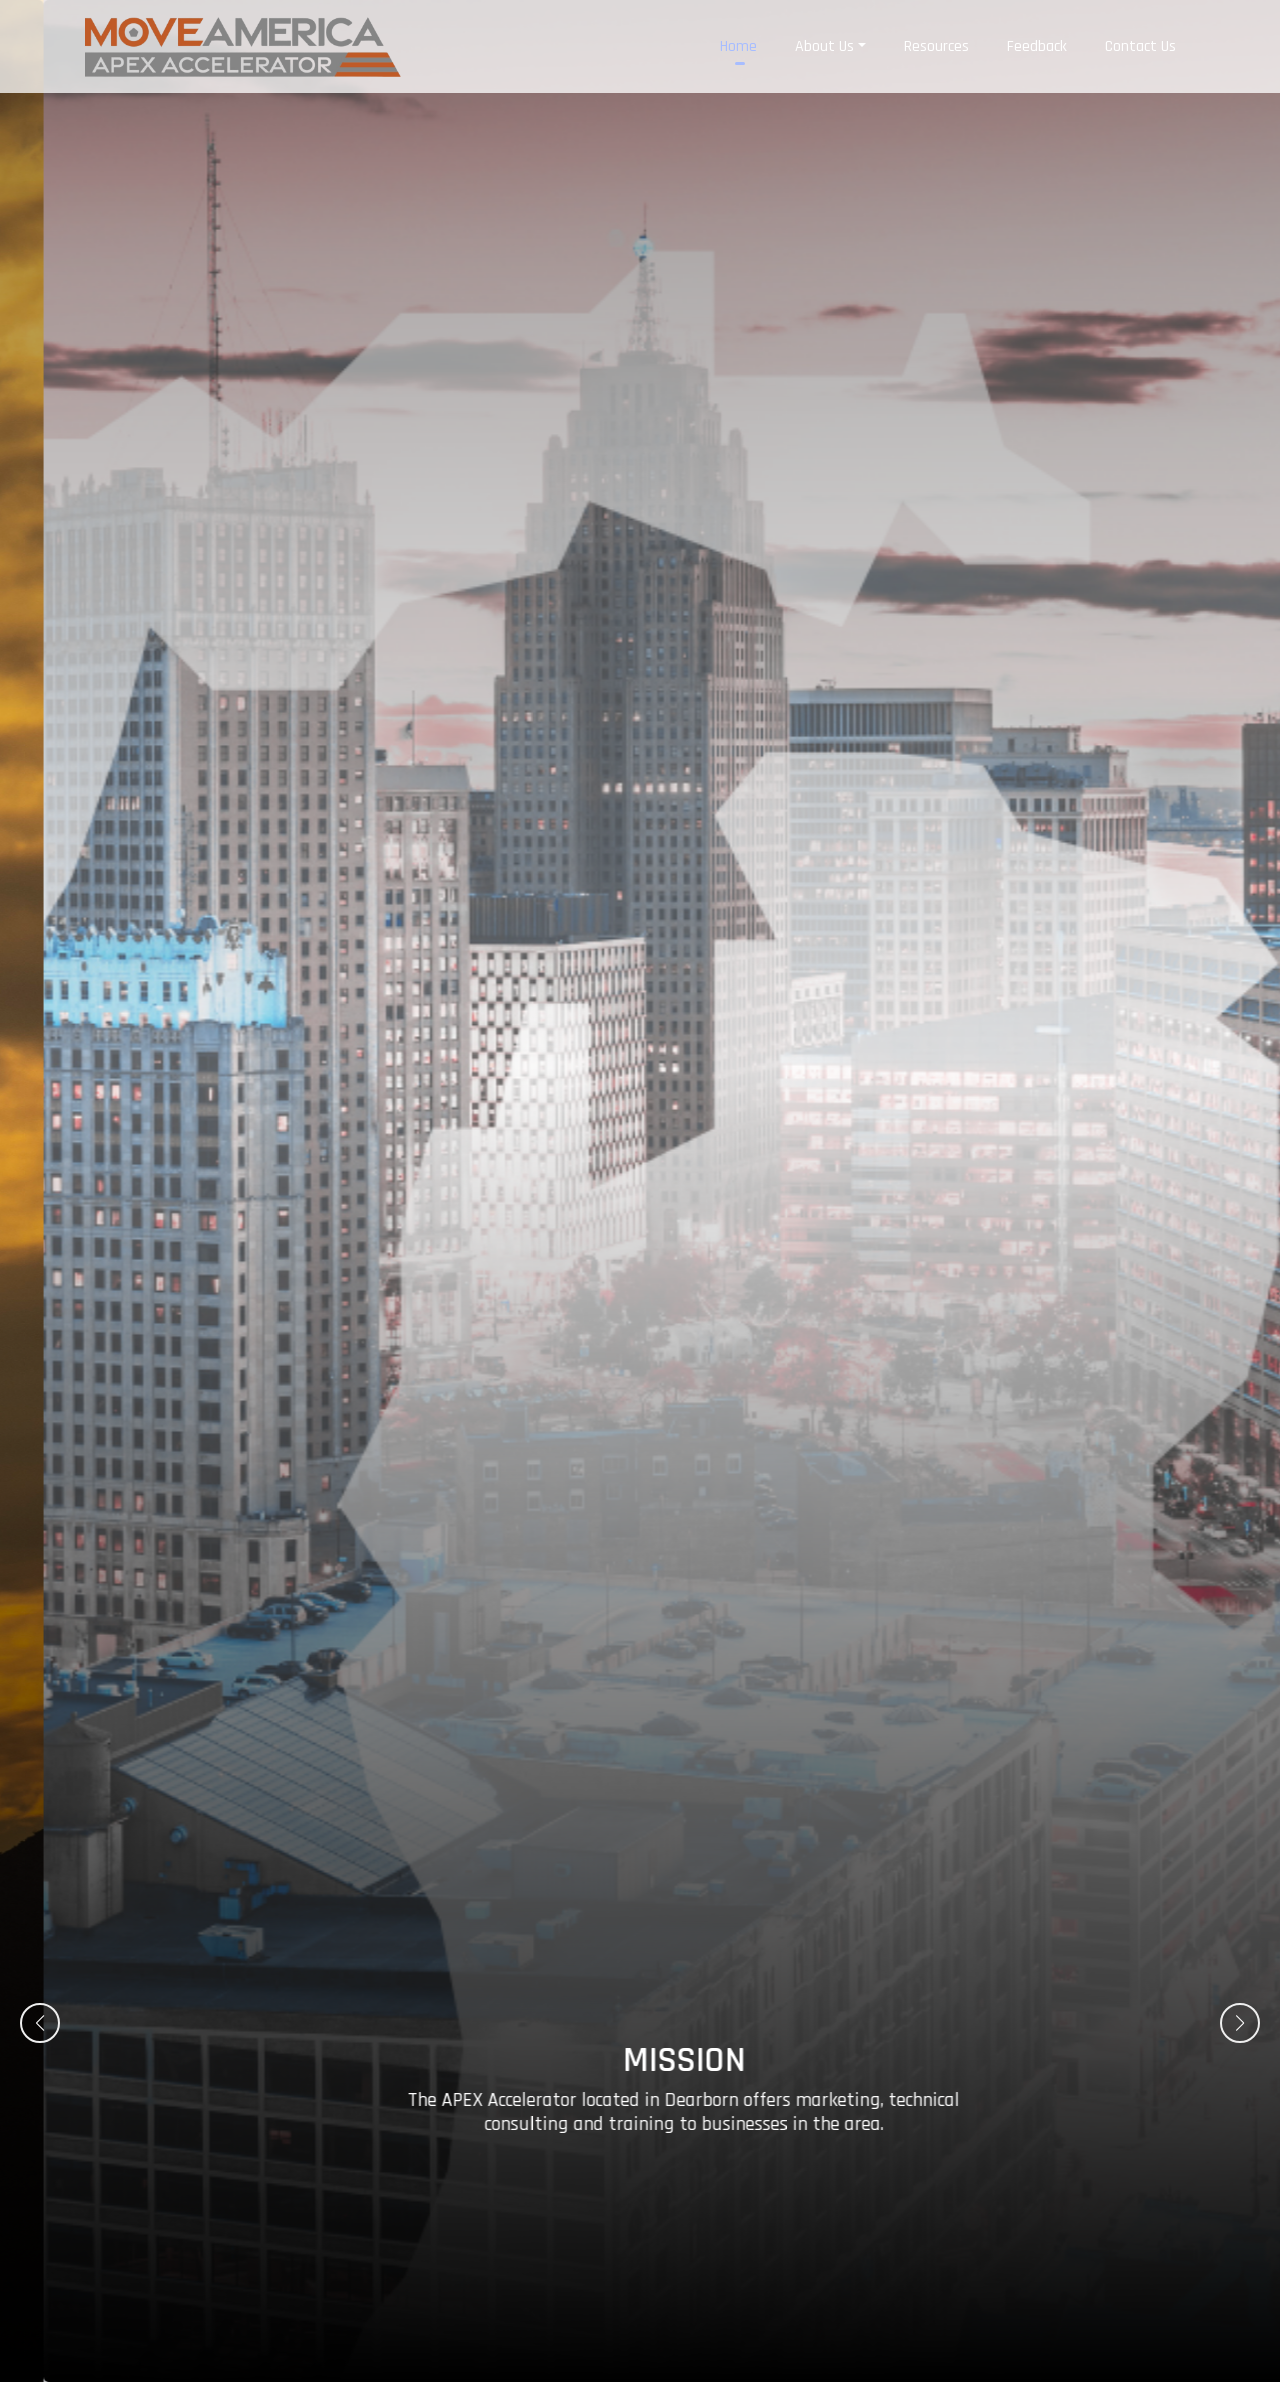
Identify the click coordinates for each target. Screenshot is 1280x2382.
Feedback (1037, 39)
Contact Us (1140, 39)
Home (738, 39)
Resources (936, 39)
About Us (824, 39)
